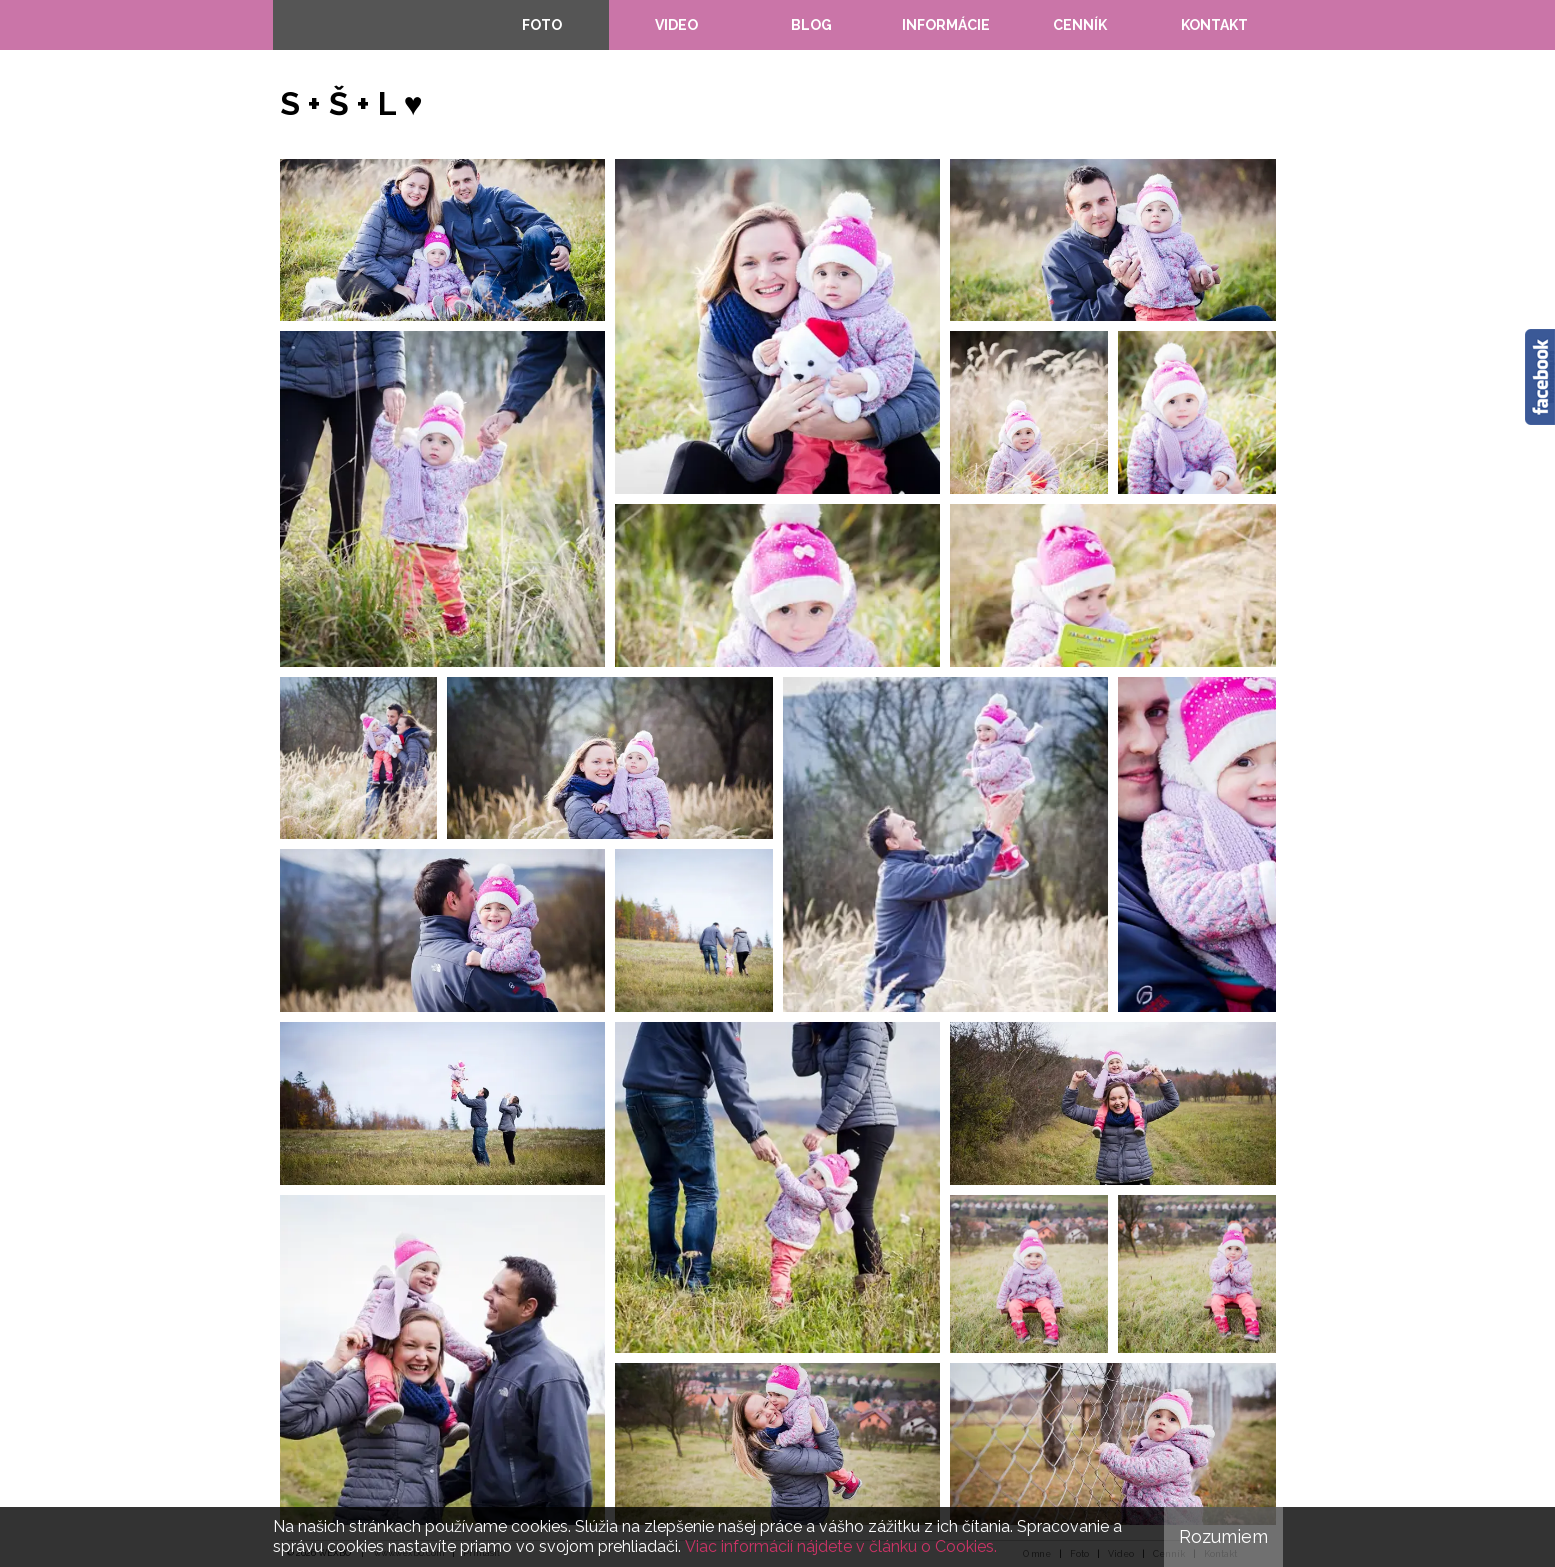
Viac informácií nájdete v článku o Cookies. (841, 1546)
